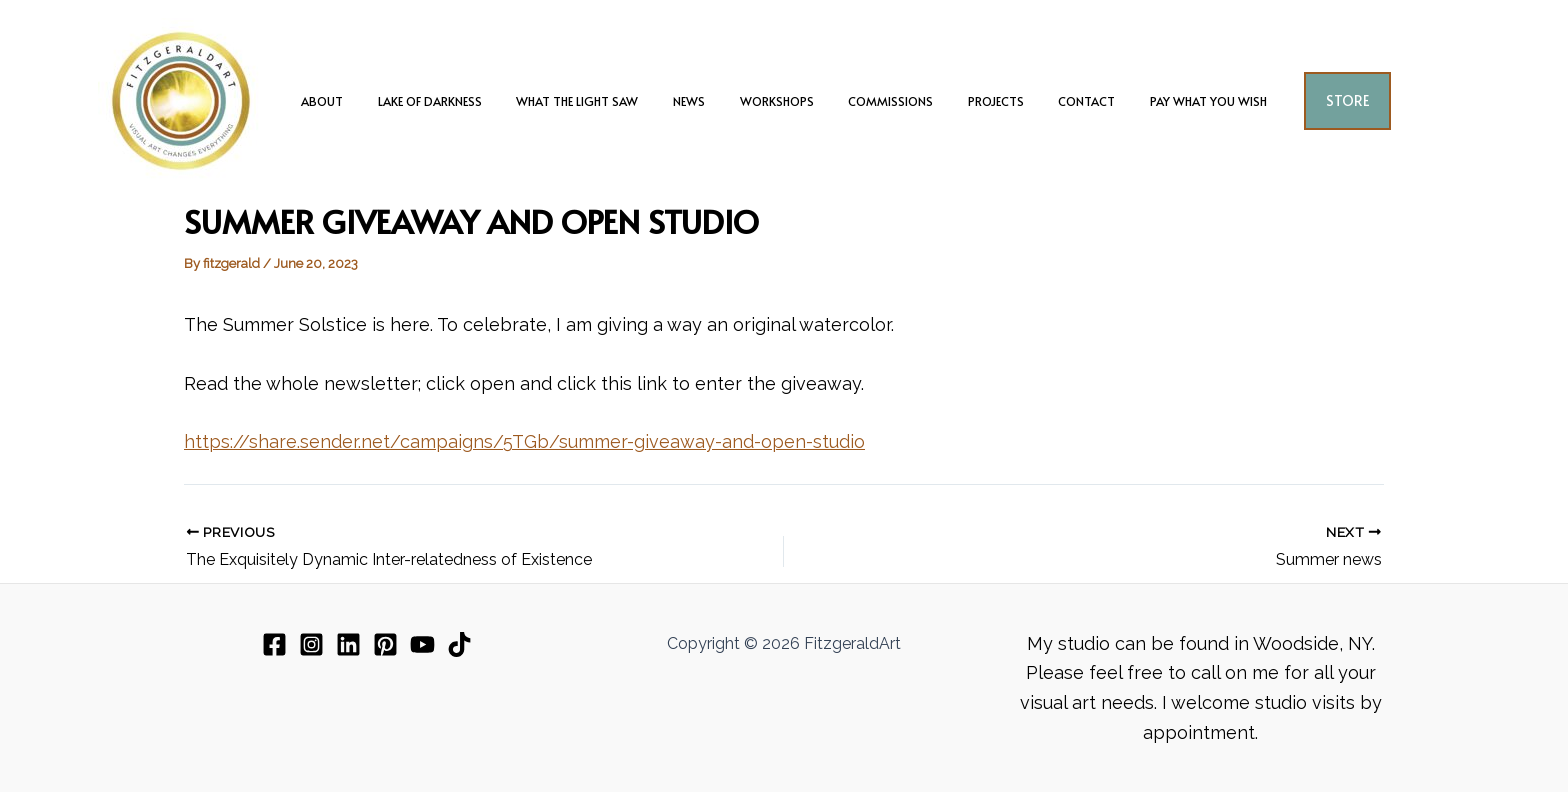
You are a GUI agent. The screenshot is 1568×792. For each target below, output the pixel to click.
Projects (975, 101)
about (365, 101)
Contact (1055, 101)
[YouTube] (422, 644)
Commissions (880, 101)
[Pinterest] (385, 644)
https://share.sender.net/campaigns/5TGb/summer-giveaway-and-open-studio (524, 441)
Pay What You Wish (1166, 101)
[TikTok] (459, 644)
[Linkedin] (348, 644)
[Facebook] (274, 644)
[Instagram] (311, 644)
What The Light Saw (599, 101)
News (700, 101)
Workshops (777, 101)
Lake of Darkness (462, 101)
